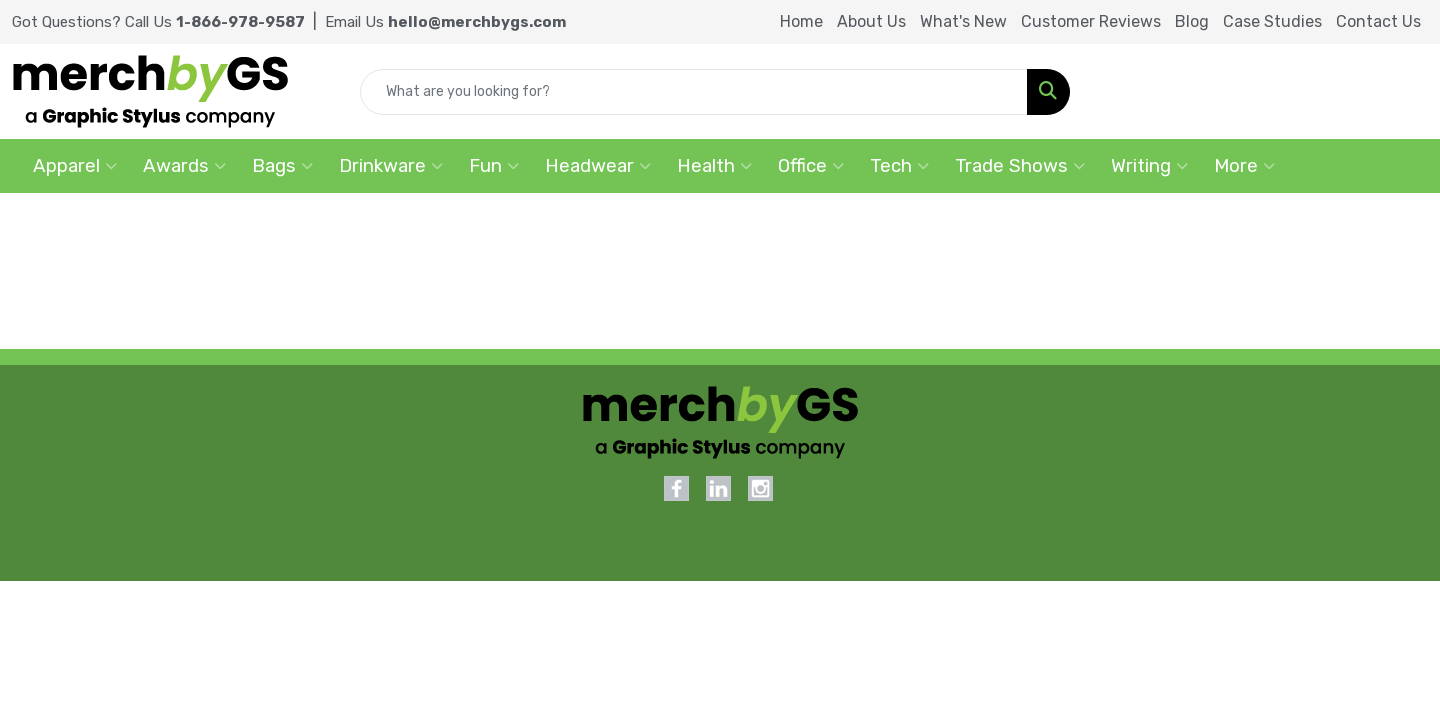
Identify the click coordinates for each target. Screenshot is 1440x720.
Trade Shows (1020, 166)
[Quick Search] (694, 92)
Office (811, 166)
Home (801, 21)
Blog (1192, 21)
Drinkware (391, 166)
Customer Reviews (1091, 21)
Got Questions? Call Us (158, 22)
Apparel (75, 166)
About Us (871, 21)
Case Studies (1272, 21)
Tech (899, 166)
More (1244, 166)
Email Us (445, 22)
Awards (184, 166)
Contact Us (1378, 21)
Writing (1149, 166)
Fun (494, 166)
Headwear (598, 166)
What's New (963, 21)
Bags (282, 166)
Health (714, 166)
